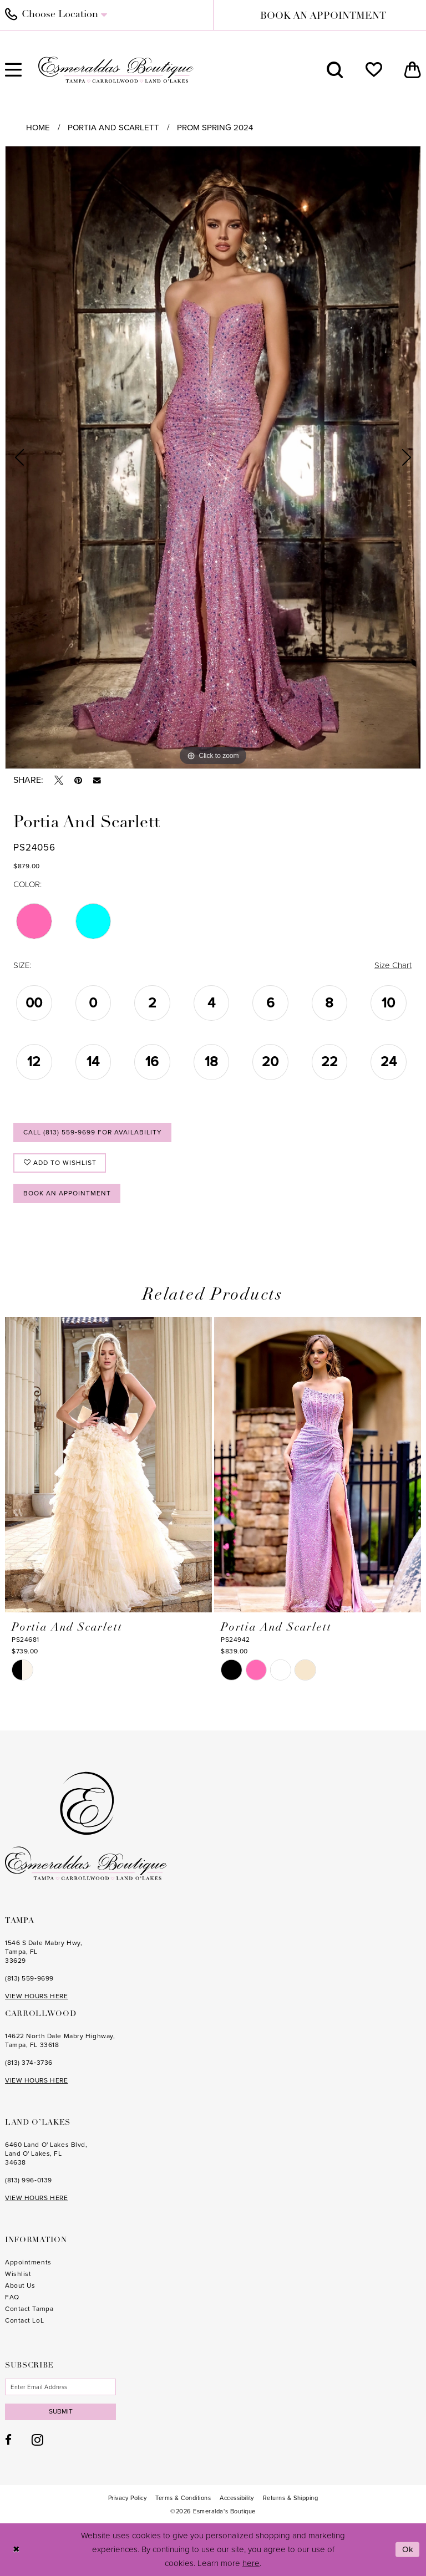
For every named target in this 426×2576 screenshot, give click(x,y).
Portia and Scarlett (113, 127)
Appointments (28, 2262)
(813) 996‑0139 (28, 2180)
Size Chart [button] (393, 965)
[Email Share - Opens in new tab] (97, 781)
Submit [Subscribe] (61, 2411)
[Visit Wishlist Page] (373, 70)
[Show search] (335, 70)
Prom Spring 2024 (215, 127)
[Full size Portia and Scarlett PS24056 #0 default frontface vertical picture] (213, 457)
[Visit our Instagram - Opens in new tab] (37, 2439)
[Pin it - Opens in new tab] (78, 780)
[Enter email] (60, 2387)
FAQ (12, 2297)
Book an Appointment (67, 1193)
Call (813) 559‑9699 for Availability (92, 1132)
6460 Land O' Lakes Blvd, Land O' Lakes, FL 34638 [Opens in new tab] (46, 2153)
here (251, 2563)
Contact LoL (24, 2320)
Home (38, 127)
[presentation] (108, 1464)
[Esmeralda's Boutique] (116, 70)
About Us (20, 2285)
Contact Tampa (29, 2309)
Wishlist (18, 2274)
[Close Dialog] (16, 2549)
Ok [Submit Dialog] (408, 2549)
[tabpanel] (213, 457)
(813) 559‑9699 (29, 1978)
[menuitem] (335, 70)
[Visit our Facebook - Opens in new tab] (8, 2440)
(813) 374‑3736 (29, 2063)
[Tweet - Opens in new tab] (58, 780)
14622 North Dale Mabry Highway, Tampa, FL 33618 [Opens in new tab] (60, 2040)
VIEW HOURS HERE (36, 1996)
